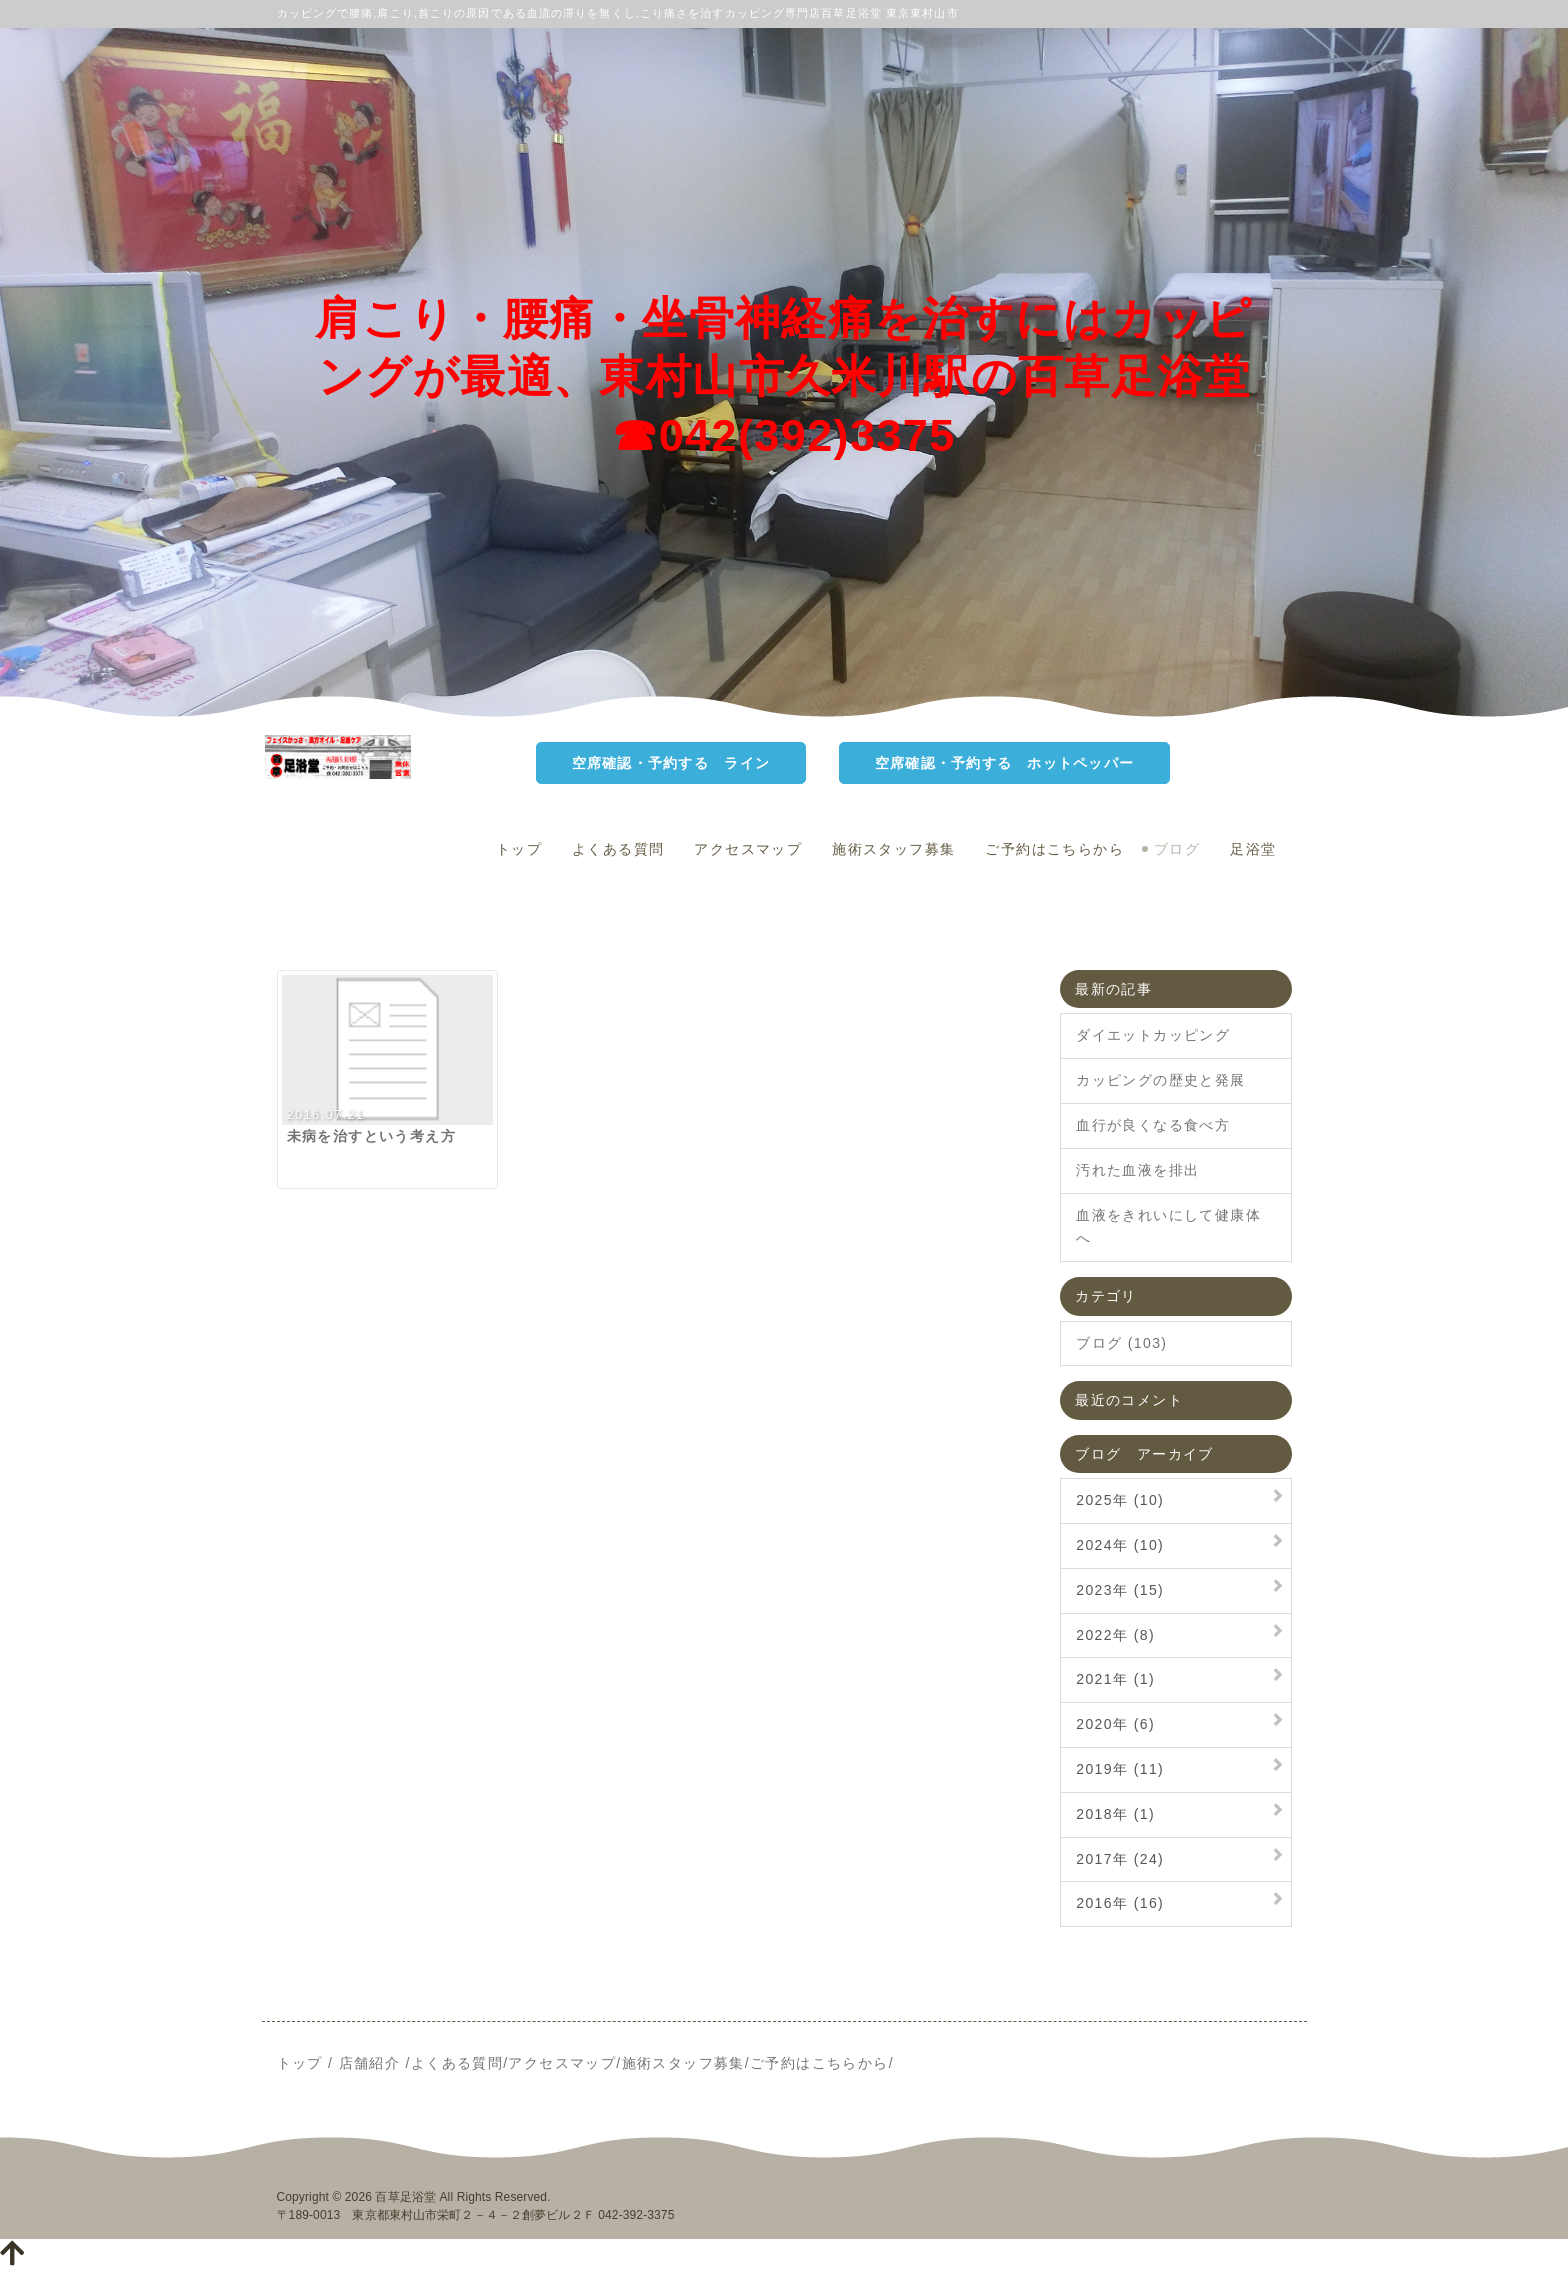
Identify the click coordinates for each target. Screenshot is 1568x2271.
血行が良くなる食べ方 (1153, 1125)
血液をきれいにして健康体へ (1168, 1227)
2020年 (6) (1115, 1724)
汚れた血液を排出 (1137, 1170)
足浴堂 (1253, 849)
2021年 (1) (1115, 1679)
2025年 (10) (1120, 1500)
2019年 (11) (1120, 1769)
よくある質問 (618, 849)
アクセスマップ (748, 849)
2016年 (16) (1120, 1903)
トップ (519, 849)
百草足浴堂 (405, 2197)
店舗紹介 (370, 2063)
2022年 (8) (1115, 1635)
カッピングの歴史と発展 (1160, 1080)
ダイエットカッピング (1153, 1035)
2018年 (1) (1115, 1814)
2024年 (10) (1120, 1545)
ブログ (1177, 849)
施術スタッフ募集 (893, 849)
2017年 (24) (1120, 1859)
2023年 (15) (1120, 1590)
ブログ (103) (1121, 1343)
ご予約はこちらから (1054, 849)
